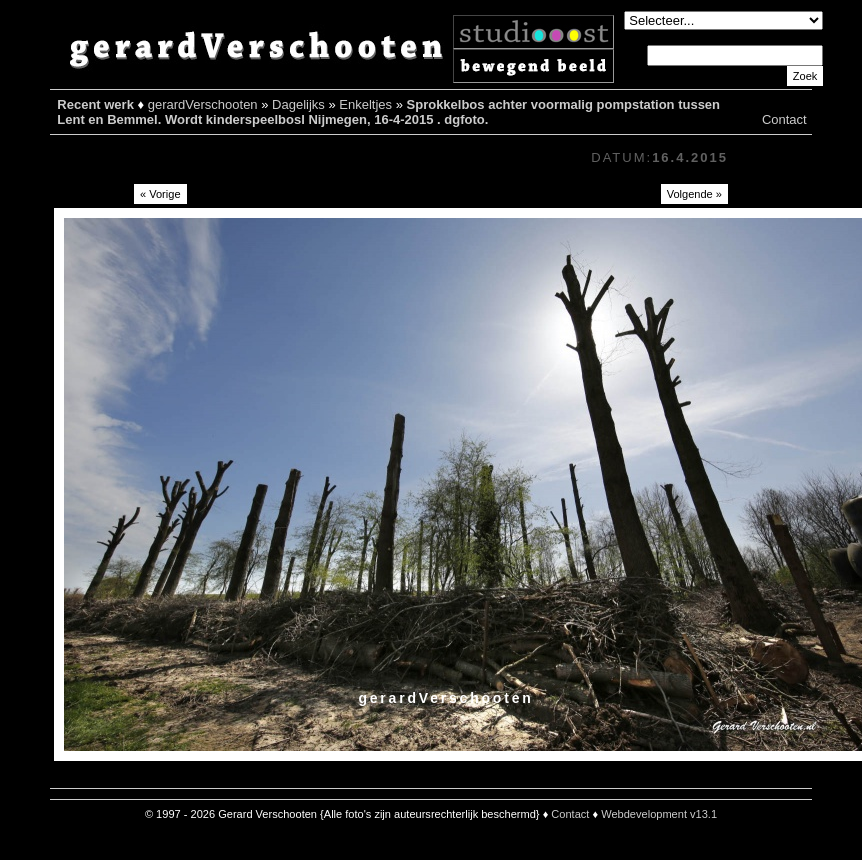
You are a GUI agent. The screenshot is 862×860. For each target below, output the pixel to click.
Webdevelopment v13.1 (659, 814)
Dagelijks (298, 104)
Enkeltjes (365, 104)
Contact (784, 119)
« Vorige (160, 194)
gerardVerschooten (203, 104)
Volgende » (694, 194)
